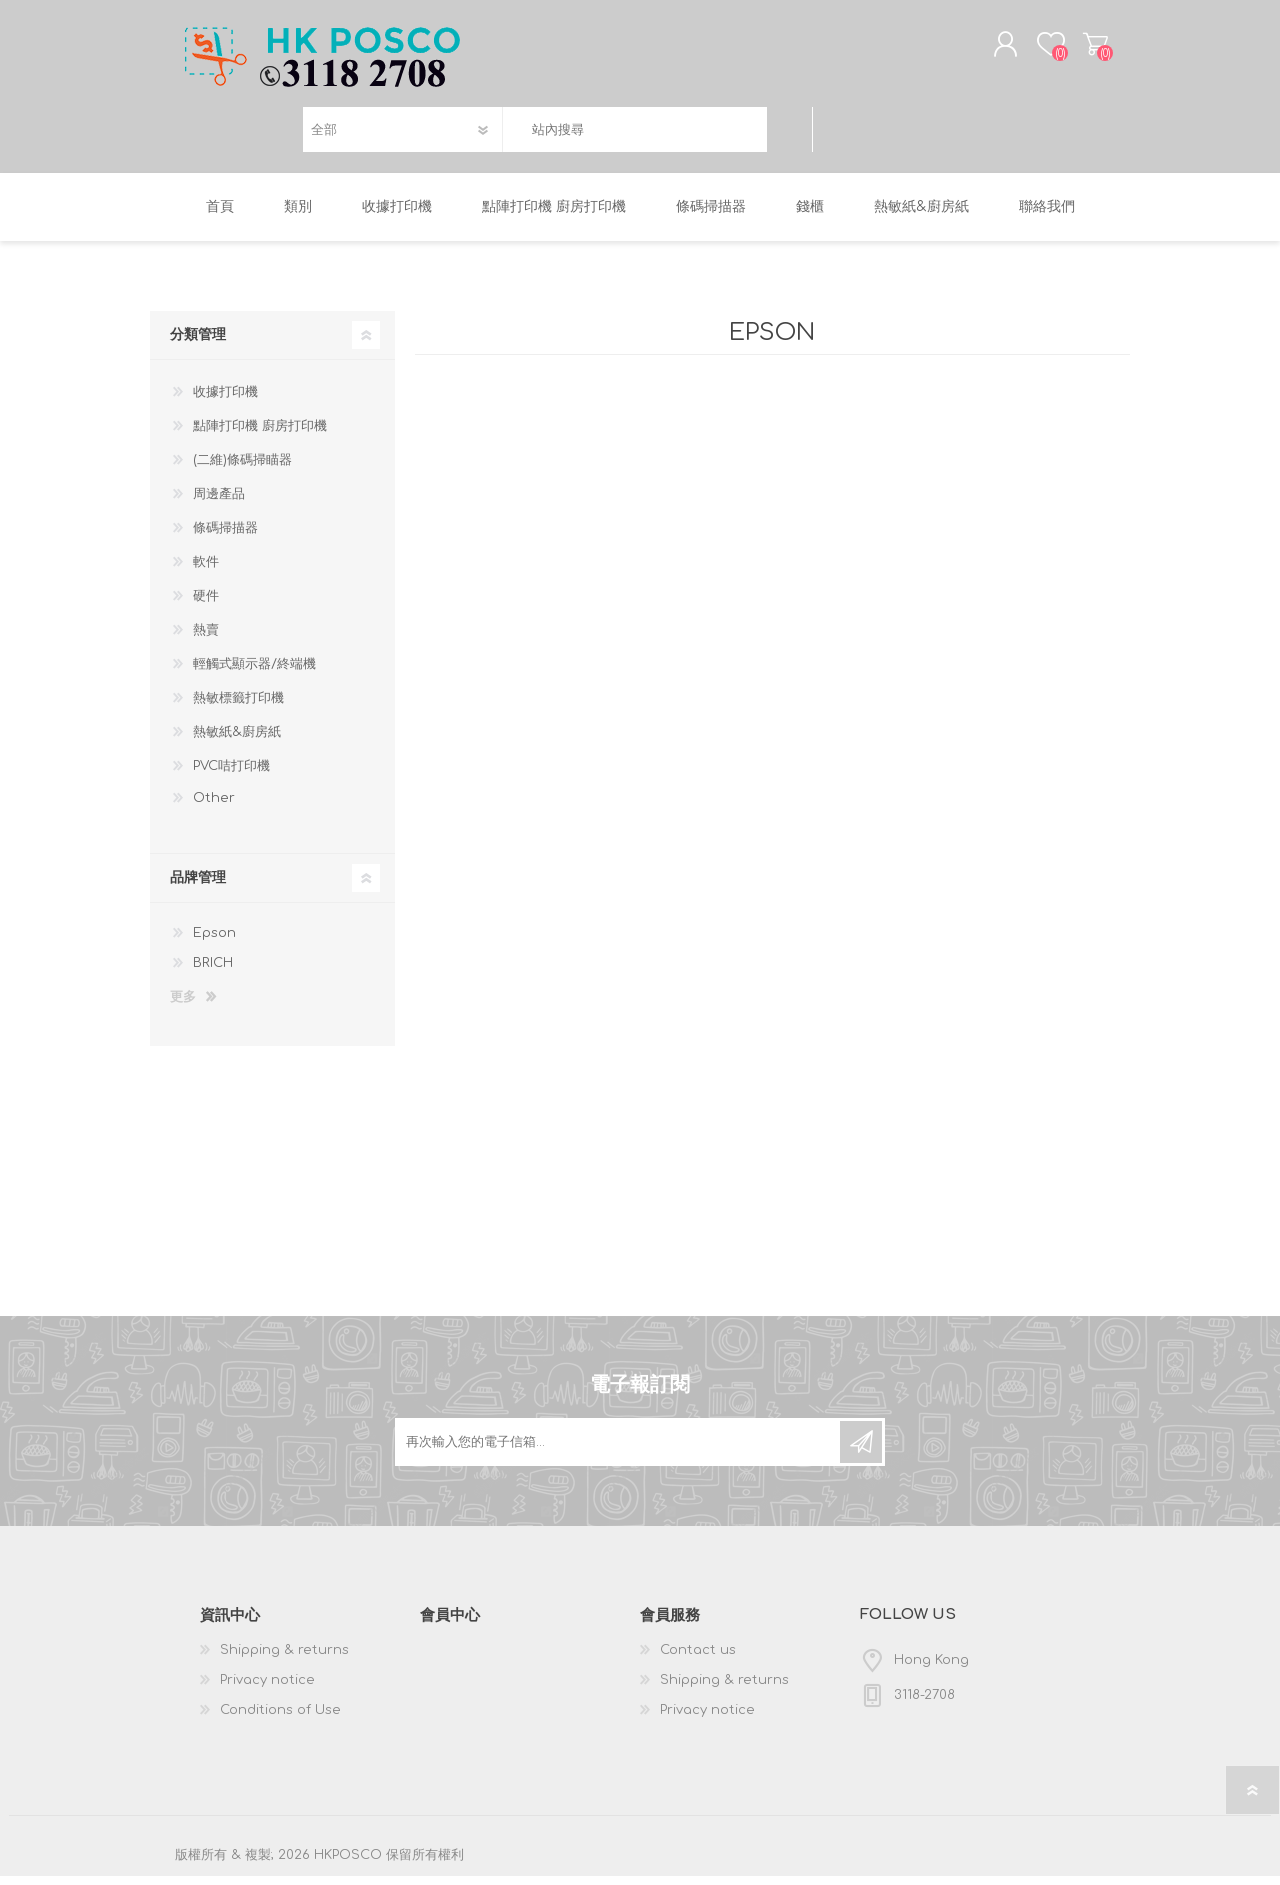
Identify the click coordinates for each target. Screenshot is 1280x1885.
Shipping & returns (284, 1659)
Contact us (698, 1659)
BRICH (213, 972)
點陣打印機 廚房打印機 (260, 435)
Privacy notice (267, 1689)
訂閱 (861, 1451)
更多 (183, 1006)
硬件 (206, 605)
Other (214, 807)
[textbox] (634, 134)
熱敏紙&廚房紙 (237, 741)
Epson (214, 942)
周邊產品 (219, 503)
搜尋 (789, 134)
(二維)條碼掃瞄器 (242, 469)
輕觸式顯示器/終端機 (254, 673)
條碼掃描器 (225, 537)
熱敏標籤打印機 (238, 707)
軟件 (206, 571)
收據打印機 (225, 401)
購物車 (1082, 49)
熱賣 (206, 639)
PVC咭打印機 (231, 775)
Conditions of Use (280, 1719)
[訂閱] (619, 1451)
